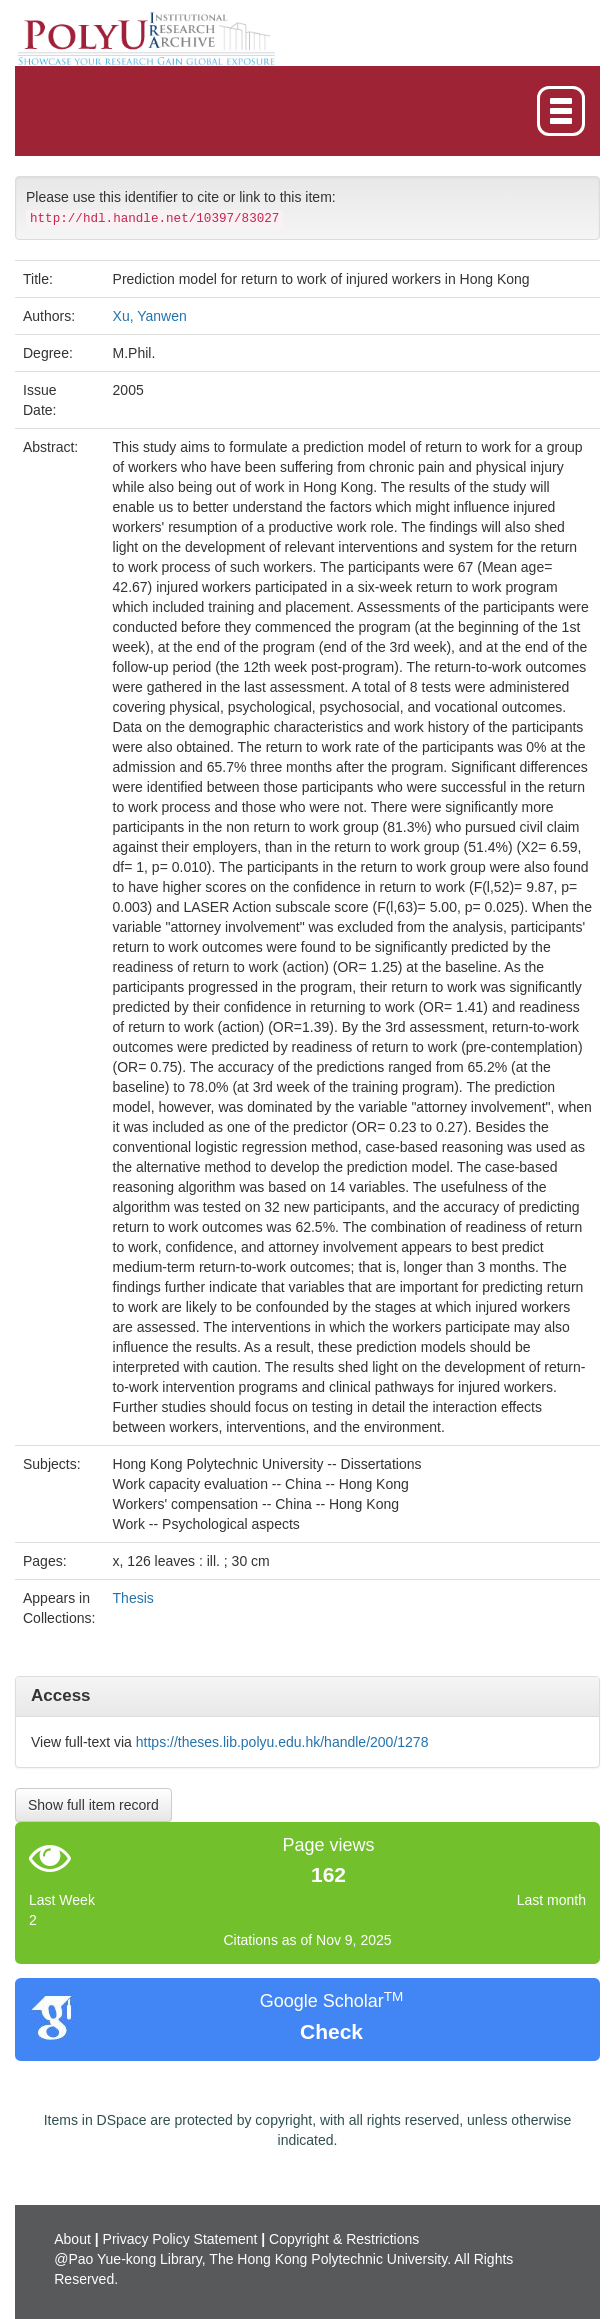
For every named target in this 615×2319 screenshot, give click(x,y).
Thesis (133, 1598)
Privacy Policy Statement (180, 2239)
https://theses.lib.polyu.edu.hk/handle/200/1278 (282, 1742)
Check (331, 2031)
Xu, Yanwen (150, 316)
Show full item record (93, 1805)
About (72, 2239)
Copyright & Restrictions (344, 2239)
